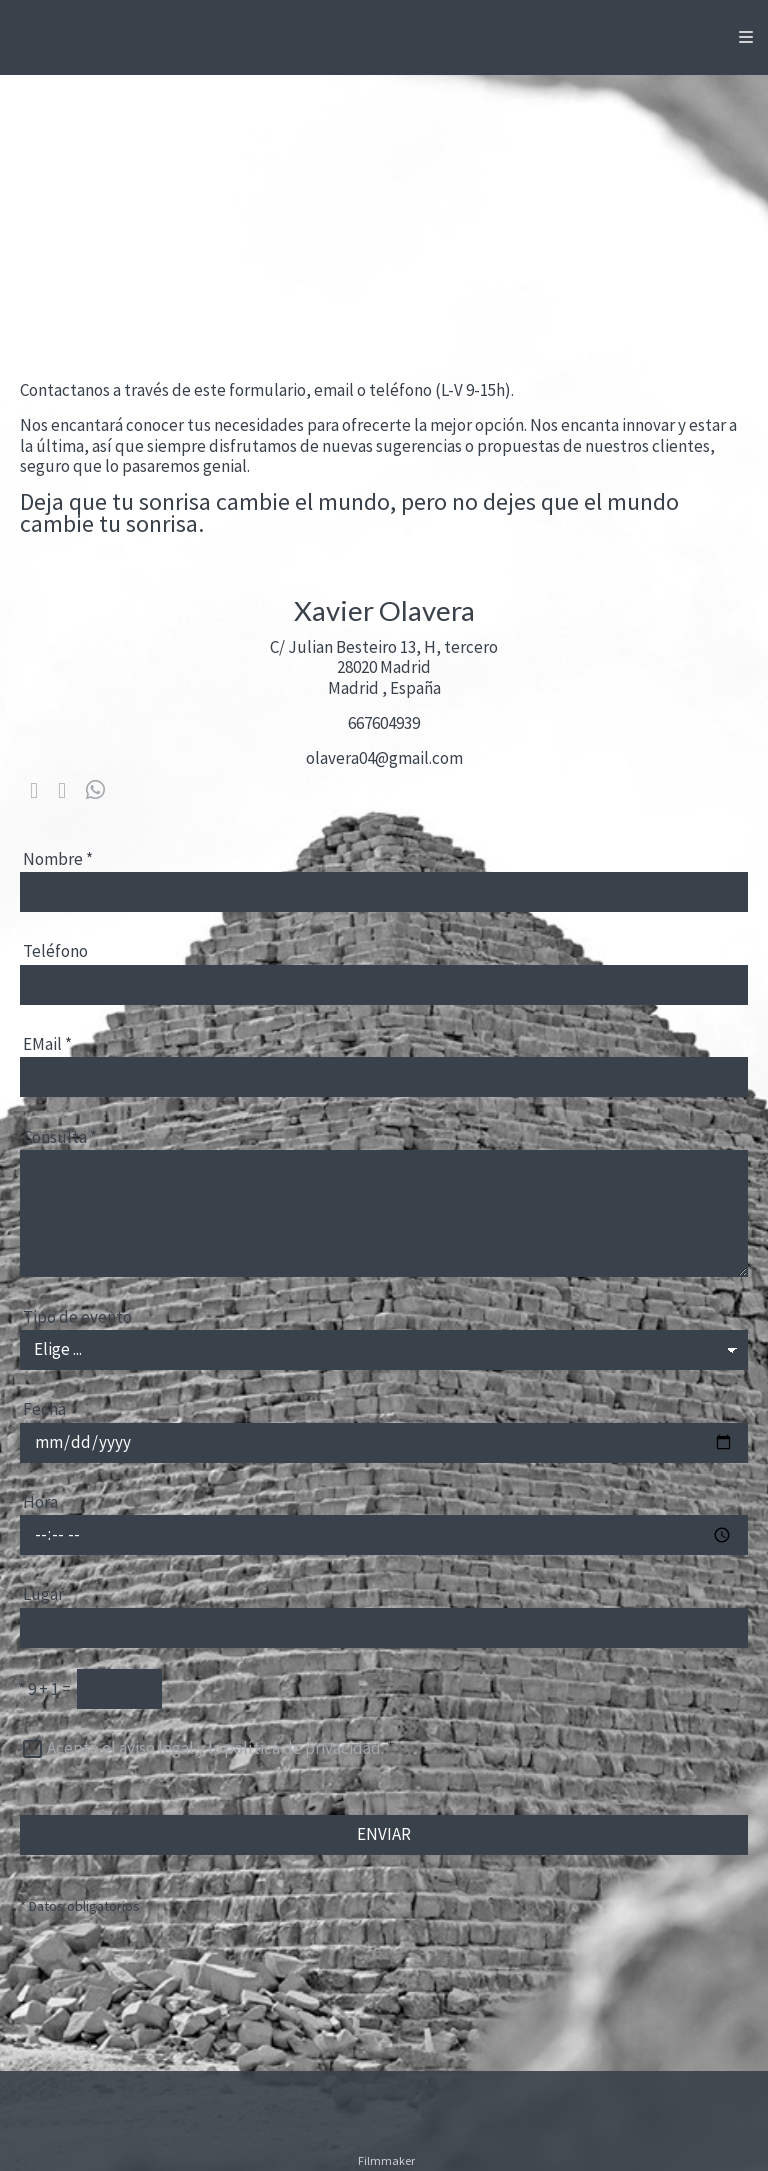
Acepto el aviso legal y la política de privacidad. (215, 1748)
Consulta (60, 1137)
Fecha (44, 1409)
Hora (40, 1502)
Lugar (43, 1594)
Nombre (58, 859)
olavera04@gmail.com (384, 758)
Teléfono (55, 951)
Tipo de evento (77, 1317)
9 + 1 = (44, 1689)
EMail (47, 1044)
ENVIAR (384, 1834)
